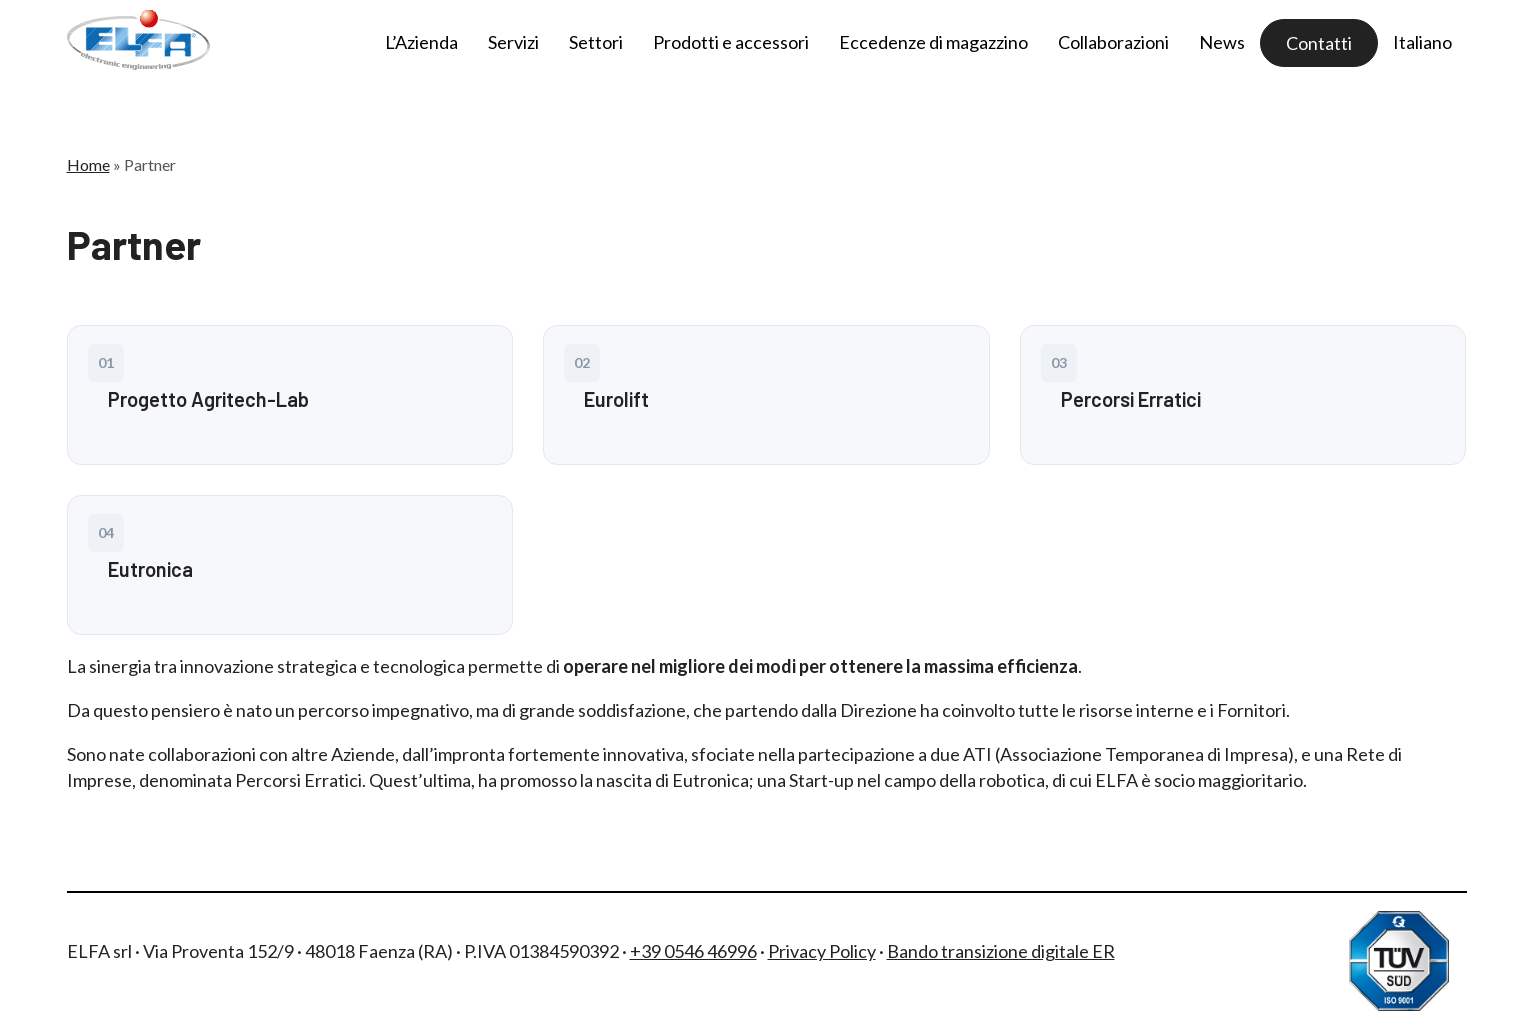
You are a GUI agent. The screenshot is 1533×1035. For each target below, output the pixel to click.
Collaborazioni (1113, 42)
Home (88, 164)
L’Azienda (421, 42)
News (1222, 42)
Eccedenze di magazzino (933, 42)
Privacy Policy (822, 951)
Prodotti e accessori (731, 42)
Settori (596, 42)
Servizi (513, 42)
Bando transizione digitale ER (1001, 951)
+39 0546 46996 (693, 951)
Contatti (1319, 43)
